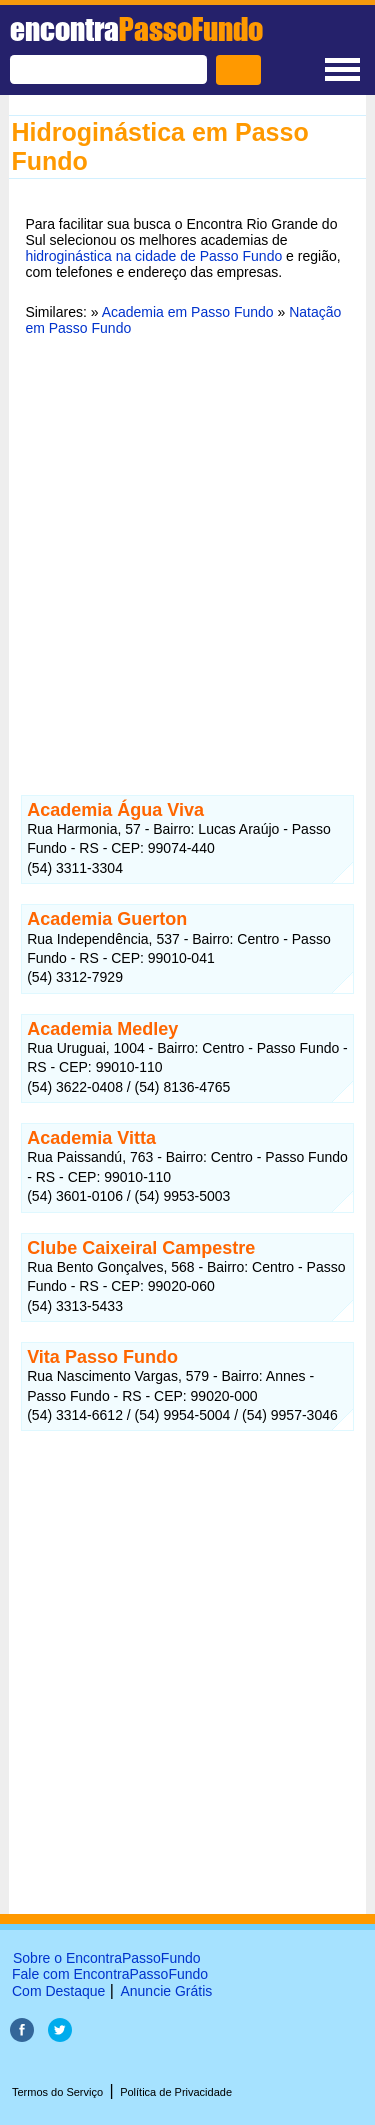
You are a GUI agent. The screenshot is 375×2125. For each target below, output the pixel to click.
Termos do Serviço (57, 2092)
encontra (136, 29)
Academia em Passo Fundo (188, 312)
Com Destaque (58, 1991)
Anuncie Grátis (166, 1991)
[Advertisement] (187, 553)
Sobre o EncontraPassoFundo (107, 1958)
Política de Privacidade (176, 2092)
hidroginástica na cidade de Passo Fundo (153, 256)
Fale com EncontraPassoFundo (110, 1974)
